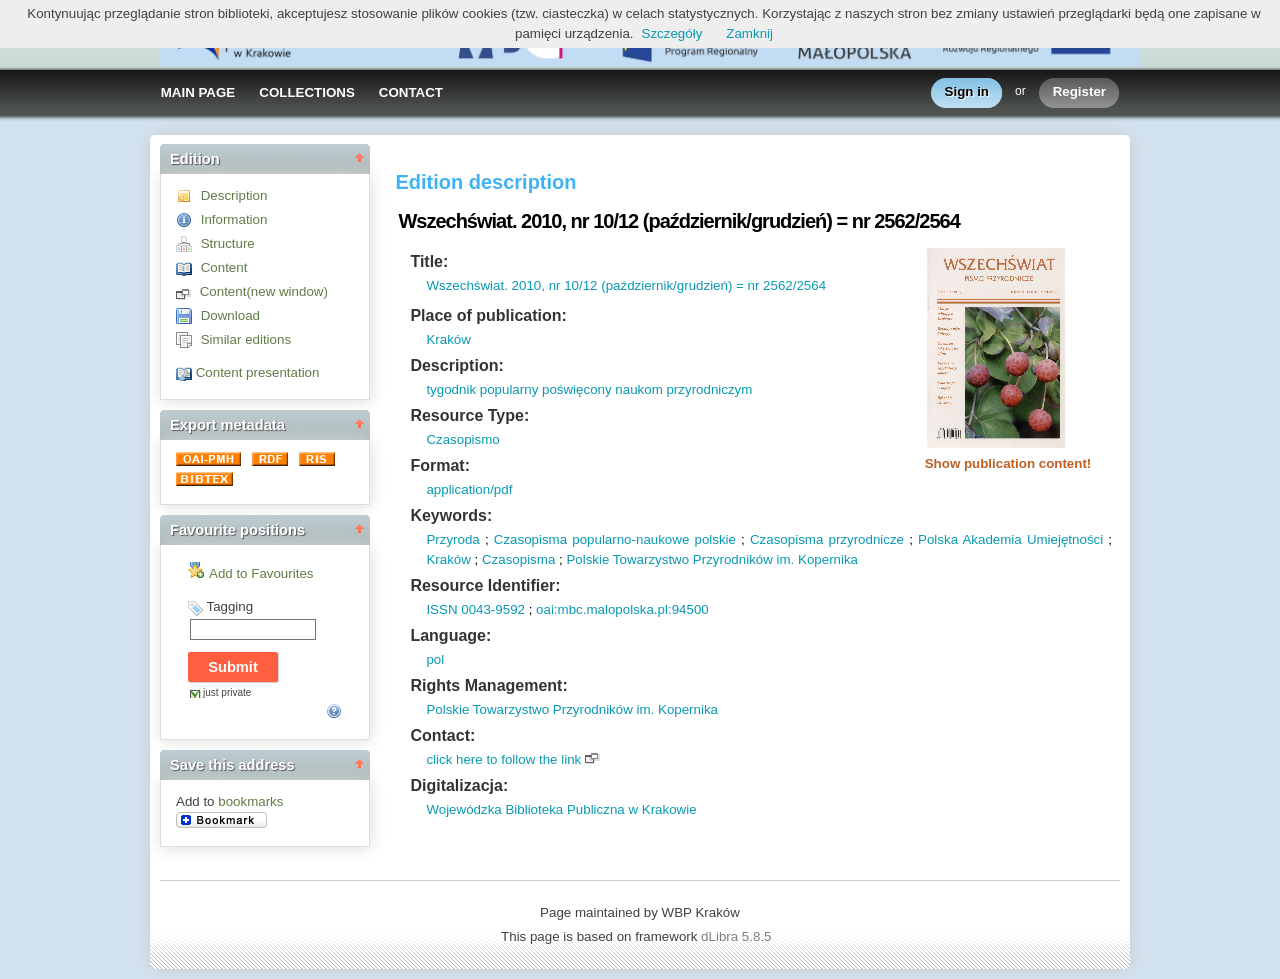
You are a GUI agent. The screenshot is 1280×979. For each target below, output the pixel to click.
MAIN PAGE (198, 92)
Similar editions (246, 339)
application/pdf (469, 489)
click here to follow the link (503, 759)
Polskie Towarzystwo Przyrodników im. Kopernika (712, 559)
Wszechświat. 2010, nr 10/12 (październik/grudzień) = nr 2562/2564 (626, 285)
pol (435, 659)
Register (1079, 92)
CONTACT (411, 92)
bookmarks (250, 801)
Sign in (967, 92)
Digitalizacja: (459, 785)
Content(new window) (264, 291)
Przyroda (452, 539)
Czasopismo (462, 439)
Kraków (448, 339)
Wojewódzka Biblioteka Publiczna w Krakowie (561, 809)
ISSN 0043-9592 (475, 609)
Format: (440, 465)
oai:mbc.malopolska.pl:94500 (622, 609)
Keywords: (451, 515)
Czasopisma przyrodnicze (827, 539)
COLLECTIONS (307, 92)
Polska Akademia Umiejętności (1010, 539)
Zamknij (749, 33)
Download (230, 315)
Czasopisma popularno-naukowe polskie (615, 539)
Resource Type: (469, 415)
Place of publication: (488, 315)
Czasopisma (518, 559)
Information (234, 219)
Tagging (229, 606)
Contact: (442, 735)
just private (227, 692)
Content (224, 267)
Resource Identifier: (485, 585)
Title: (429, 261)
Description (234, 195)
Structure (228, 243)
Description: (456, 365)
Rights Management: (488, 685)
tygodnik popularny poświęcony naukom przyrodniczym (589, 389)
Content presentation (258, 372)
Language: (450, 635)
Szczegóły (672, 33)
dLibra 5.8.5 (738, 936)
